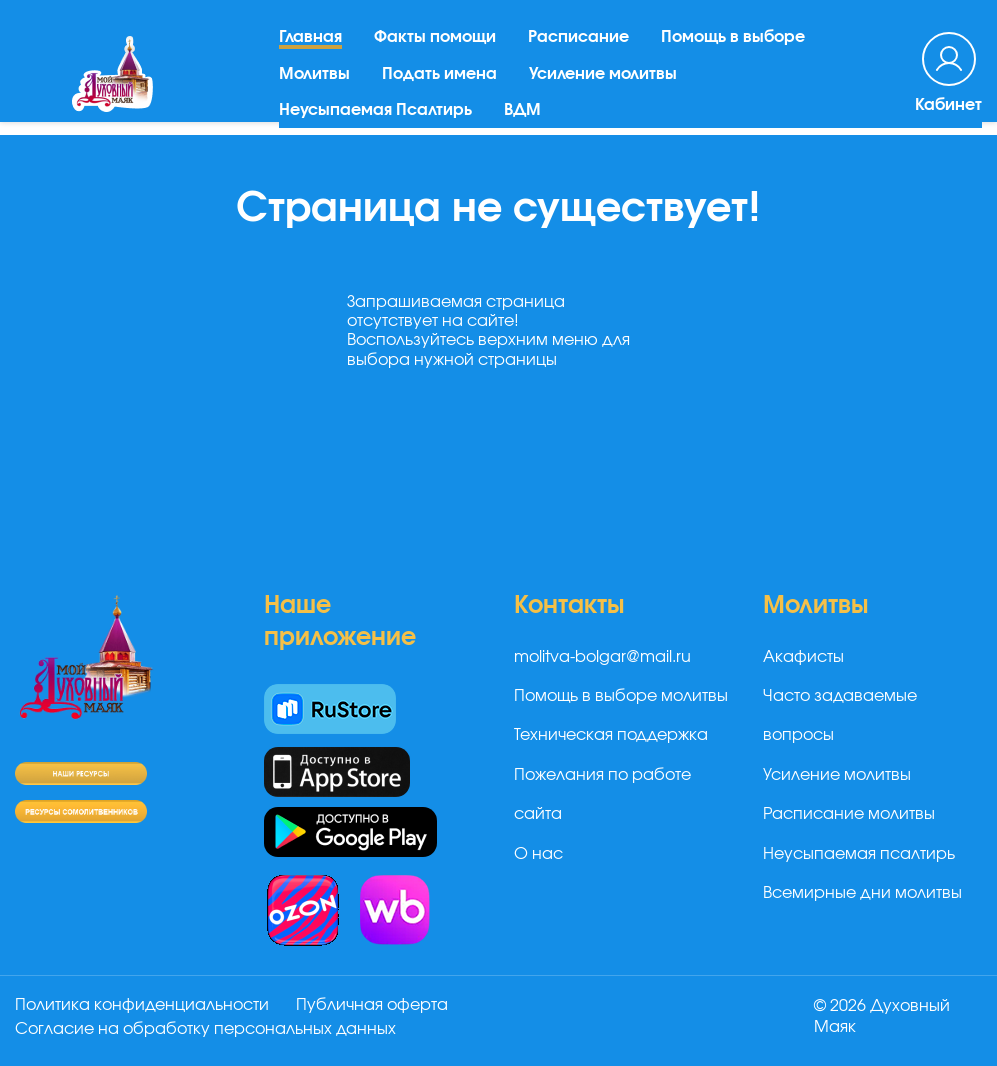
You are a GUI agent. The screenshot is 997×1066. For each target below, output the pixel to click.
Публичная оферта (373, 1005)
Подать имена (439, 79)
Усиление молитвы (603, 79)
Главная (310, 43)
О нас (538, 854)
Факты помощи (435, 43)
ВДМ (522, 116)
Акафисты (803, 657)
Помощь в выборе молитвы (621, 696)
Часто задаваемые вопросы (840, 715)
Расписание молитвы (849, 814)
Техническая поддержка (611, 735)
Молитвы (314, 79)
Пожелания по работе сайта (602, 794)
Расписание (578, 43)
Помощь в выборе (733, 43)
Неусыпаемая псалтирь (859, 854)
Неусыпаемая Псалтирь (375, 116)
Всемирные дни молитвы (862, 893)
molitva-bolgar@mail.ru (602, 657)
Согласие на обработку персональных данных (205, 1029)
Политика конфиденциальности (142, 1005)
